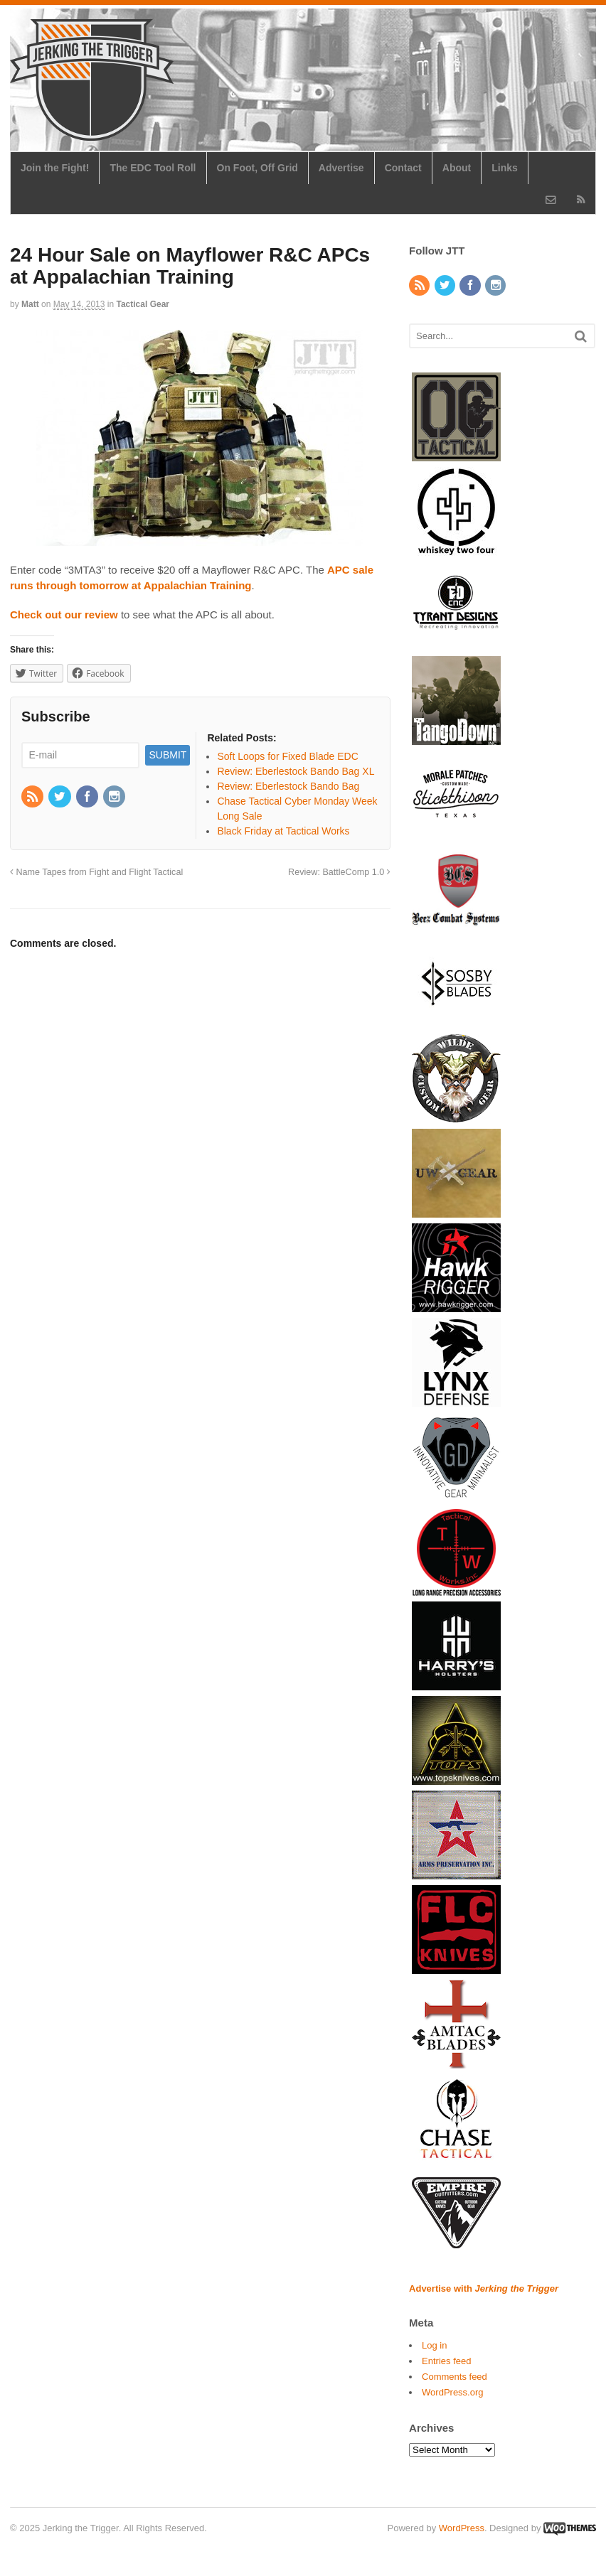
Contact (403, 167)
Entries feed (446, 2361)
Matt (30, 304)
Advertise (341, 167)
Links (504, 167)
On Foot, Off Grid (257, 167)
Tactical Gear (143, 304)
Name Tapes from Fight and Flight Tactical (96, 872)
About (456, 167)
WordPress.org (452, 2392)
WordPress (461, 2528)
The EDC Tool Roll (153, 167)
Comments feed (454, 2376)
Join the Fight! (55, 167)
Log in (434, 2345)
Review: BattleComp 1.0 (339, 872)
